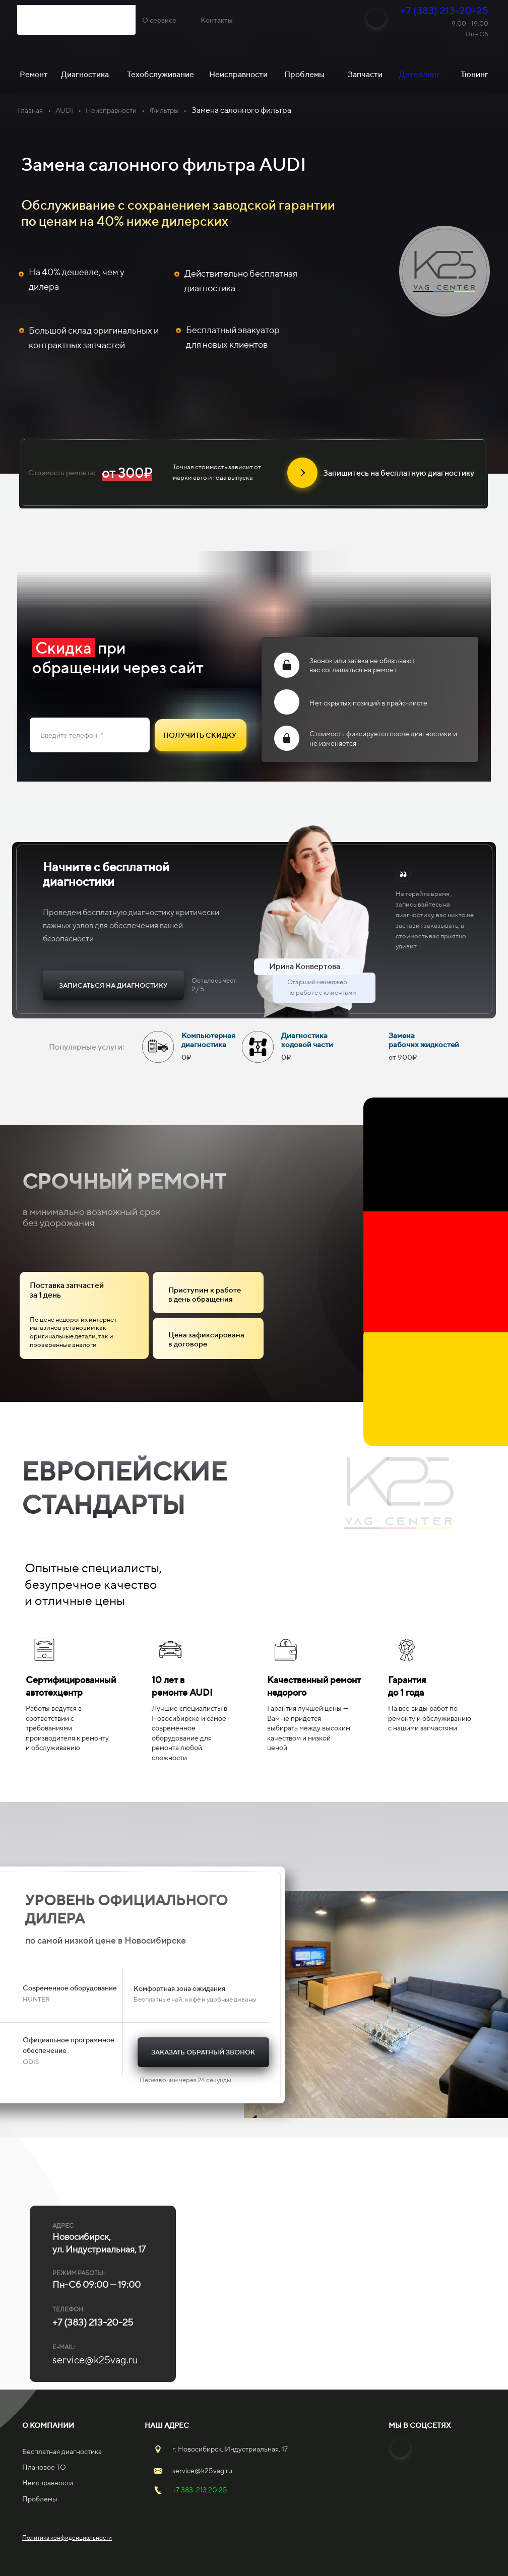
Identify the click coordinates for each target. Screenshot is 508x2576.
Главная (30, 110)
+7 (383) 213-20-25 (444, 10)
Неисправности (111, 110)
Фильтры (164, 110)
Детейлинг (419, 74)
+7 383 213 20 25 (199, 2490)
